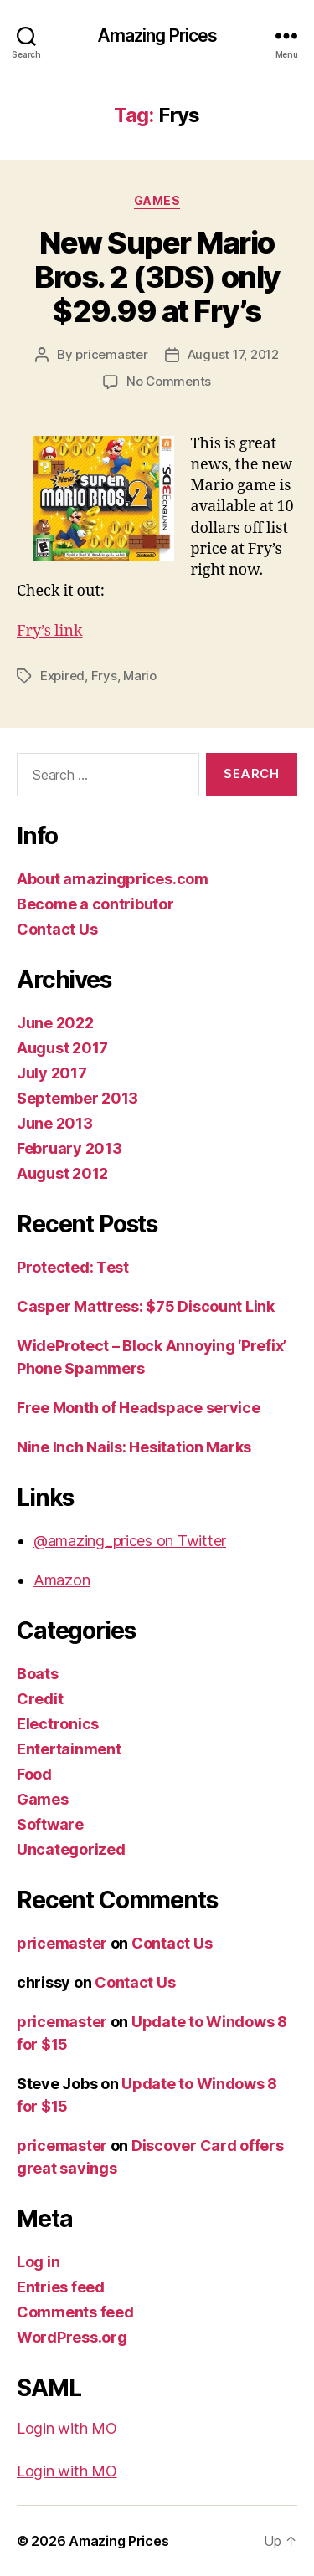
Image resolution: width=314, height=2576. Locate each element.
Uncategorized (71, 1849)
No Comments (168, 381)
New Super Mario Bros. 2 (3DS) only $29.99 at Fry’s (156, 277)
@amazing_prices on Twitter (129, 1540)
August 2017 (62, 1048)
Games (157, 200)
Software (50, 1824)
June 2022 (55, 1023)
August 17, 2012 (233, 354)
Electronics (58, 1724)
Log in (38, 2262)
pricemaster (111, 354)
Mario (140, 676)
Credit (40, 1699)
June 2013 (55, 1123)
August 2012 (62, 1173)
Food (34, 1774)
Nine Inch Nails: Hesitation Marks (134, 1447)
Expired (62, 676)
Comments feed (75, 2312)
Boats (38, 1673)
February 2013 (69, 1148)
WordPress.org (72, 2337)
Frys (104, 676)
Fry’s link (49, 631)
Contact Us (57, 929)
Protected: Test (73, 1267)
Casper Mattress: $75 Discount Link (146, 1306)
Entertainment (69, 1749)
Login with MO (67, 2428)
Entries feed (61, 2287)
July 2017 (52, 1073)
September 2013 (77, 1098)
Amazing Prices (157, 35)
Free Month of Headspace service (138, 1407)
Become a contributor (95, 904)
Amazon (61, 1580)
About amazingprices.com (112, 879)
